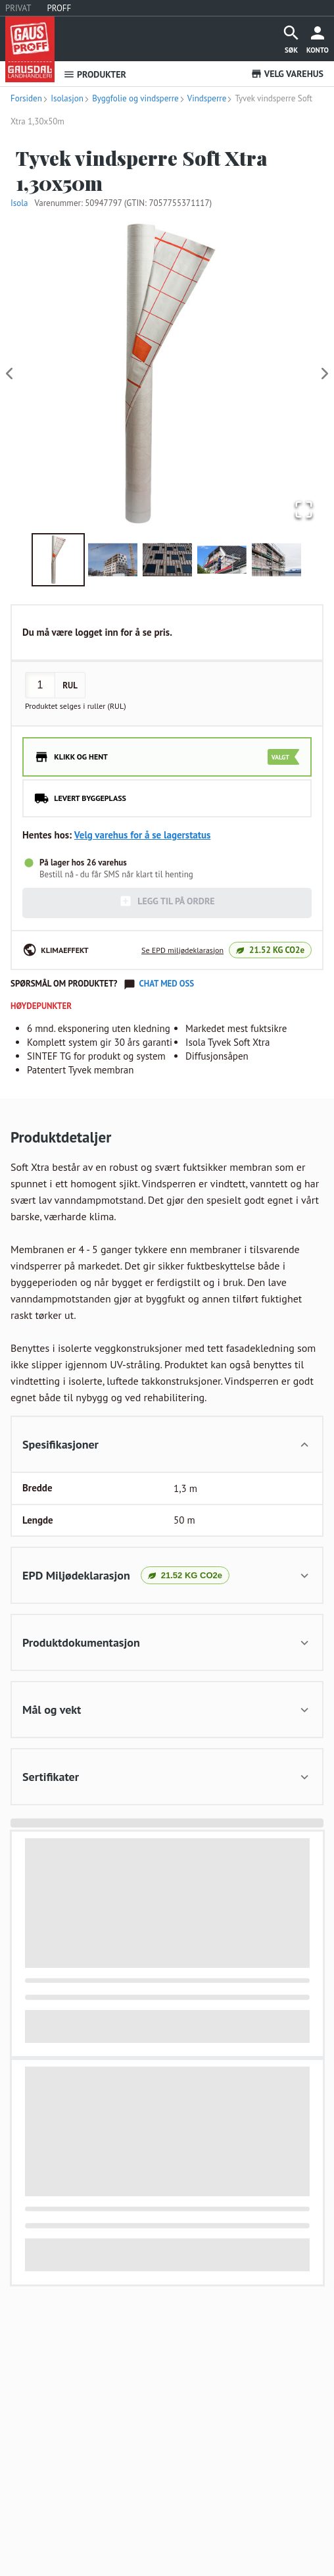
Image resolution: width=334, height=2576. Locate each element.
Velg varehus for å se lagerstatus (142, 835)
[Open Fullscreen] (303, 510)
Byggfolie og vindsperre (131, 98)
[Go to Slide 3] (167, 559)
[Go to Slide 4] (222, 559)
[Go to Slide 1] (58, 559)
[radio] (167, 757)
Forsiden (26, 98)
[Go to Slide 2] (112, 559)
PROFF (59, 8)
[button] (167, 374)
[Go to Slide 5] (276, 559)
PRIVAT (18, 8)
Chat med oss (166, 983)
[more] (317, 38)
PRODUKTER (94, 74)
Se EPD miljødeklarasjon (182, 950)
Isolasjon (63, 98)
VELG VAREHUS (287, 74)
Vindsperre (203, 98)
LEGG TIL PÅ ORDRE (166, 901)
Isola (19, 203)
